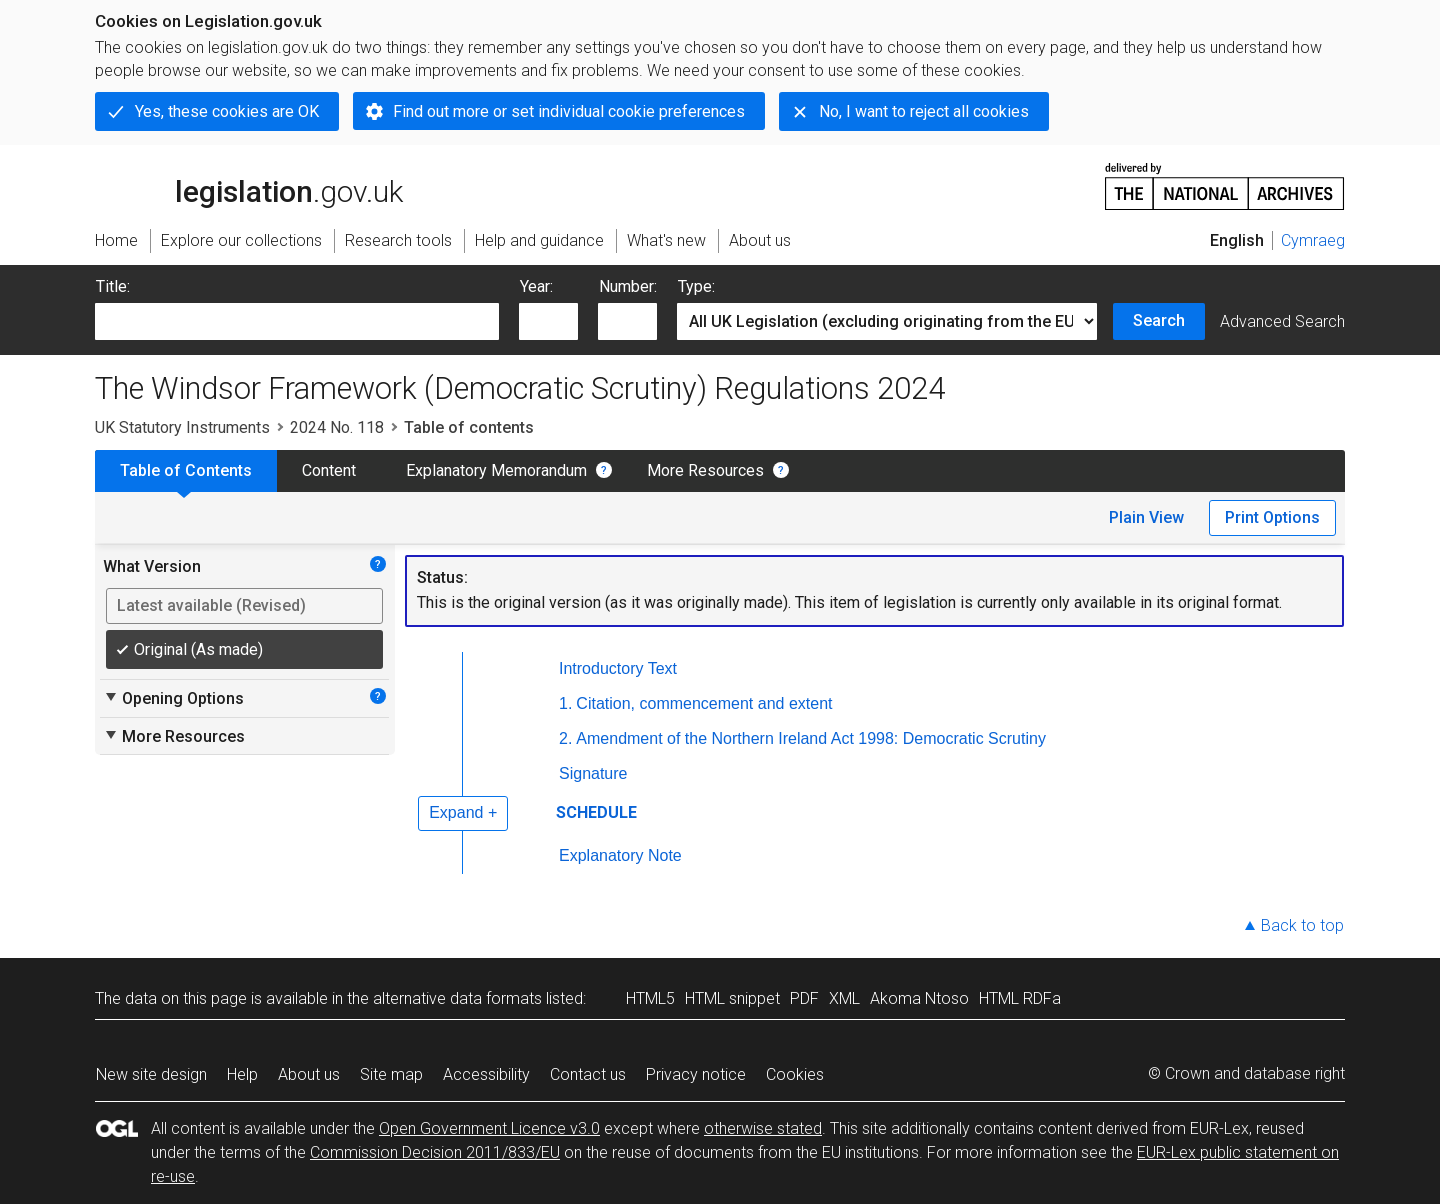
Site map (391, 1074)
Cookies (795, 1074)
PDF (804, 998)
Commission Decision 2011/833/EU (435, 1152)
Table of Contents (186, 470)
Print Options (1272, 517)
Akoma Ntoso (919, 998)
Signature (593, 773)
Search (1159, 320)
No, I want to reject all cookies (924, 111)
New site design (151, 1074)
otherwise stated (763, 1128)
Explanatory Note (620, 855)
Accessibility (486, 1074)
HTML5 (650, 998)
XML (844, 998)
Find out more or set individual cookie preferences (569, 111)
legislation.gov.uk (249, 185)
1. (565, 703)
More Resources (705, 470)
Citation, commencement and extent (704, 703)
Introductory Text (618, 668)
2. (565, 738)
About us (309, 1074)
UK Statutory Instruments (182, 427)
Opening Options (173, 698)
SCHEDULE (596, 812)
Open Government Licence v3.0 (489, 1128)
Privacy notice (696, 1074)
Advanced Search (1282, 321)
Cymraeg (1313, 240)
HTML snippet (732, 998)
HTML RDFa (1020, 998)
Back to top (1302, 925)
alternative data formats (457, 998)
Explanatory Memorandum (496, 470)
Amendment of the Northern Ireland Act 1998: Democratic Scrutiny (811, 738)
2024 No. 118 (337, 427)
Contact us (588, 1074)
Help (242, 1074)
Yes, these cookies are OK (227, 111)
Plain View (1146, 517)
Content (329, 470)
